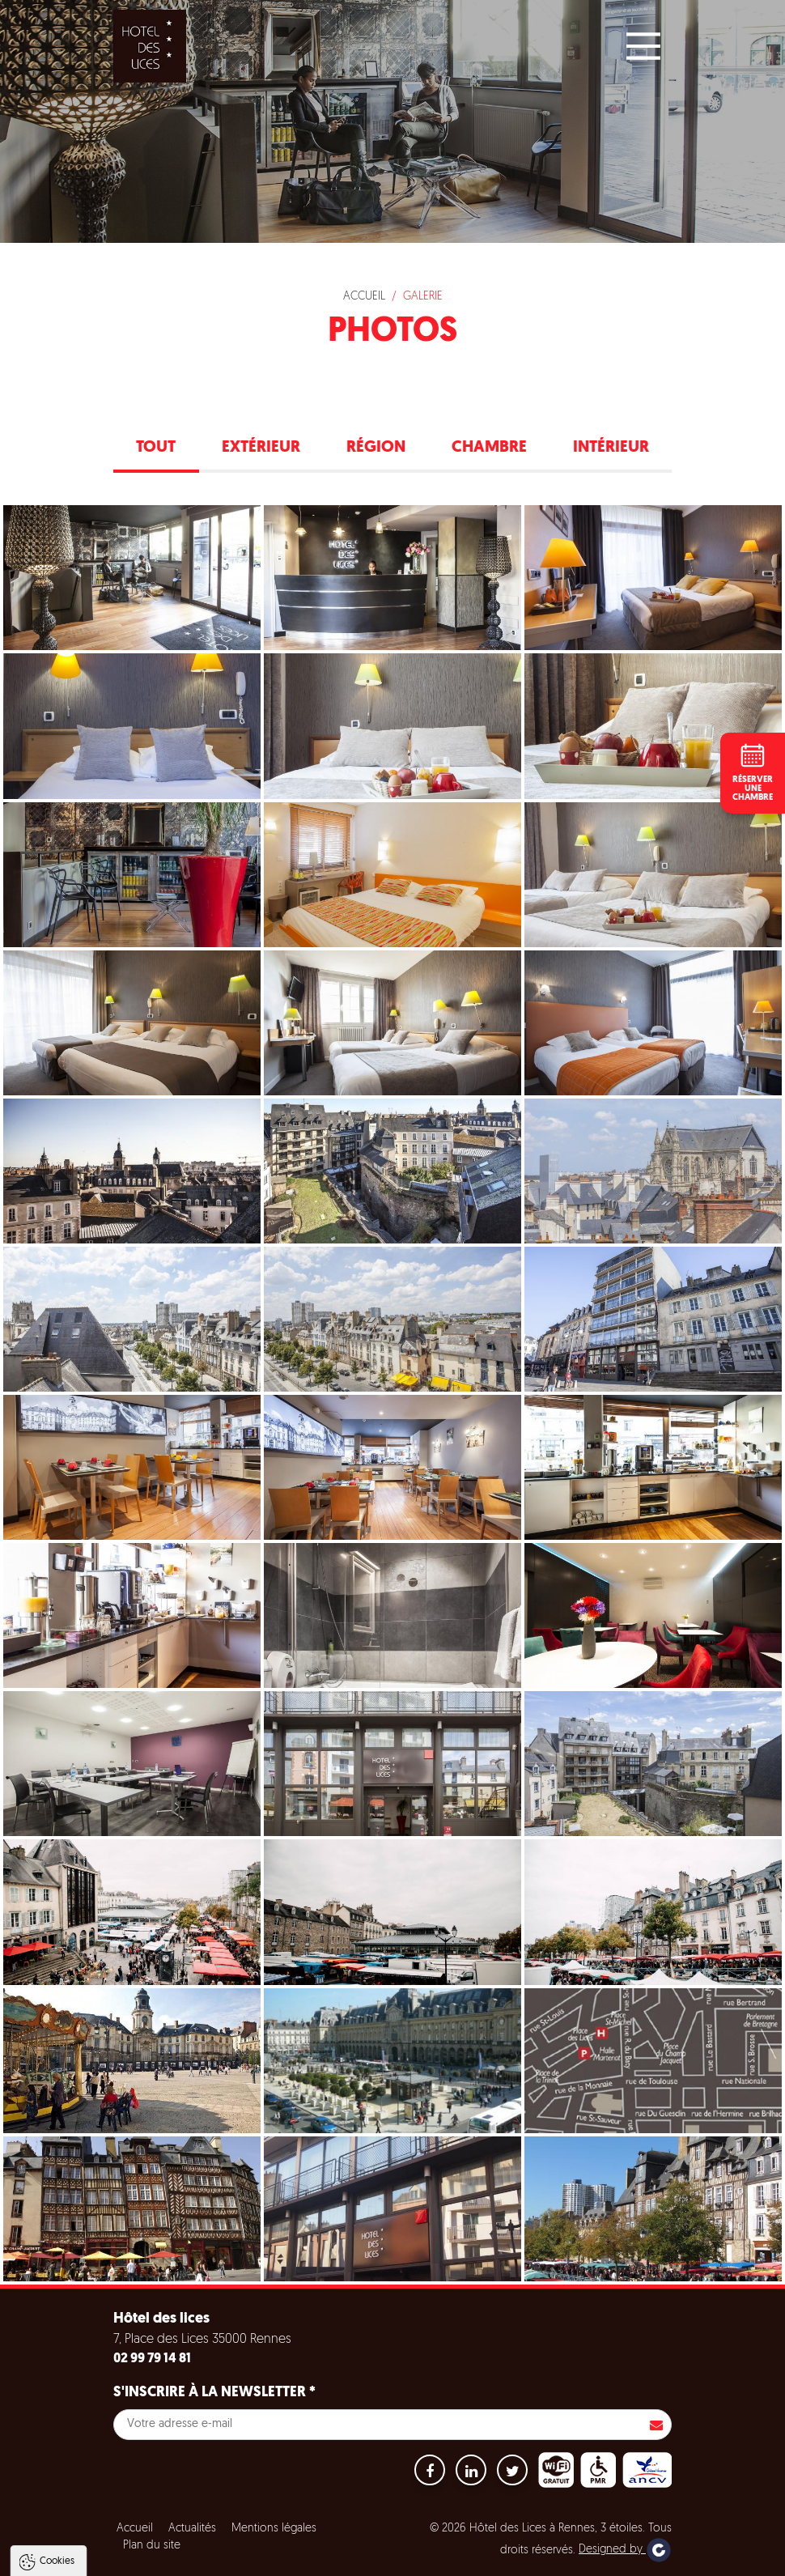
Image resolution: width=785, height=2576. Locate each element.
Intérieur (611, 448)
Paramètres (310, 2556)
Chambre (489, 448)
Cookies (57, 2392)
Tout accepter (116, 2556)
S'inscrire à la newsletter (214, 2392)
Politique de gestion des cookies (104, 2517)
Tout (156, 448)
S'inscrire (656, 2424)
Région (375, 448)
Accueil (364, 297)
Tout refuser (216, 2556)
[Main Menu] (643, 46)
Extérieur (261, 448)
